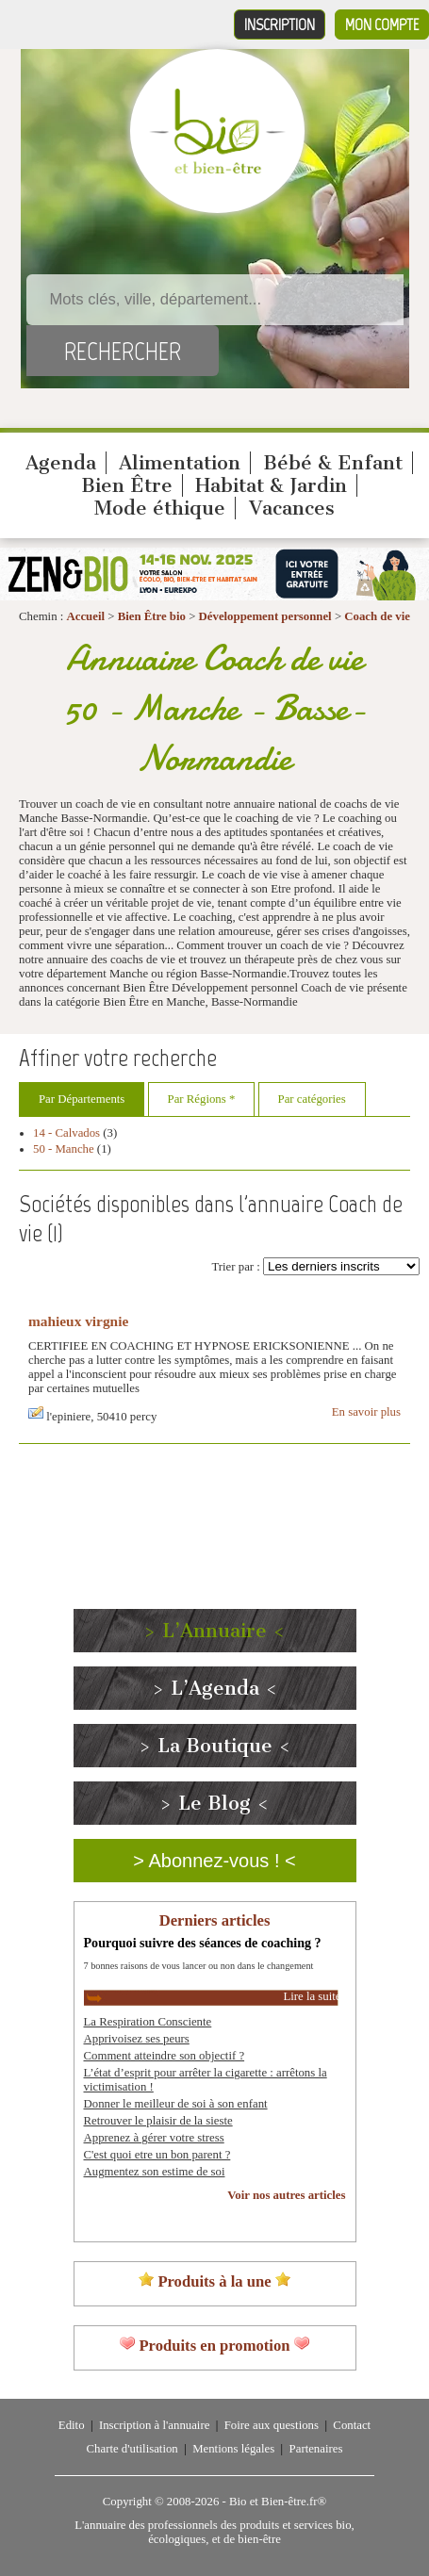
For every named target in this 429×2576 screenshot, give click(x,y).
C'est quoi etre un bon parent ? (157, 2154)
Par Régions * (202, 1099)
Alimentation (179, 462)
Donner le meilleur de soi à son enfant (176, 2103)
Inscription (279, 24)
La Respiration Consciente (148, 2021)
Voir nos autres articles (286, 2195)
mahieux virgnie (78, 1321)
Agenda (60, 462)
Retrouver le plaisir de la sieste (158, 2120)
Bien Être (127, 485)
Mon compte (382, 24)
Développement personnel (265, 616)
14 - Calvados (66, 1133)
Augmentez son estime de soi (154, 2171)
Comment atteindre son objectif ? (164, 2055)
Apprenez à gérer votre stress (154, 2137)
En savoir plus (366, 1412)
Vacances (292, 508)
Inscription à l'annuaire (154, 2425)
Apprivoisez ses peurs (137, 2038)
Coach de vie (377, 616)
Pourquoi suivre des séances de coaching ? (203, 1942)
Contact (352, 2425)
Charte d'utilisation (132, 2448)
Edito (71, 2425)
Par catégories (312, 1099)
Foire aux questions (271, 2425)
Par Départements (81, 1099)
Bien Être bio (152, 616)
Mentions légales (233, 2448)
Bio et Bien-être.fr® (277, 2501)
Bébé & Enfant (333, 462)
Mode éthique (159, 508)
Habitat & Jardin (271, 485)
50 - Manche (63, 1149)
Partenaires (316, 2448)
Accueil (86, 616)
